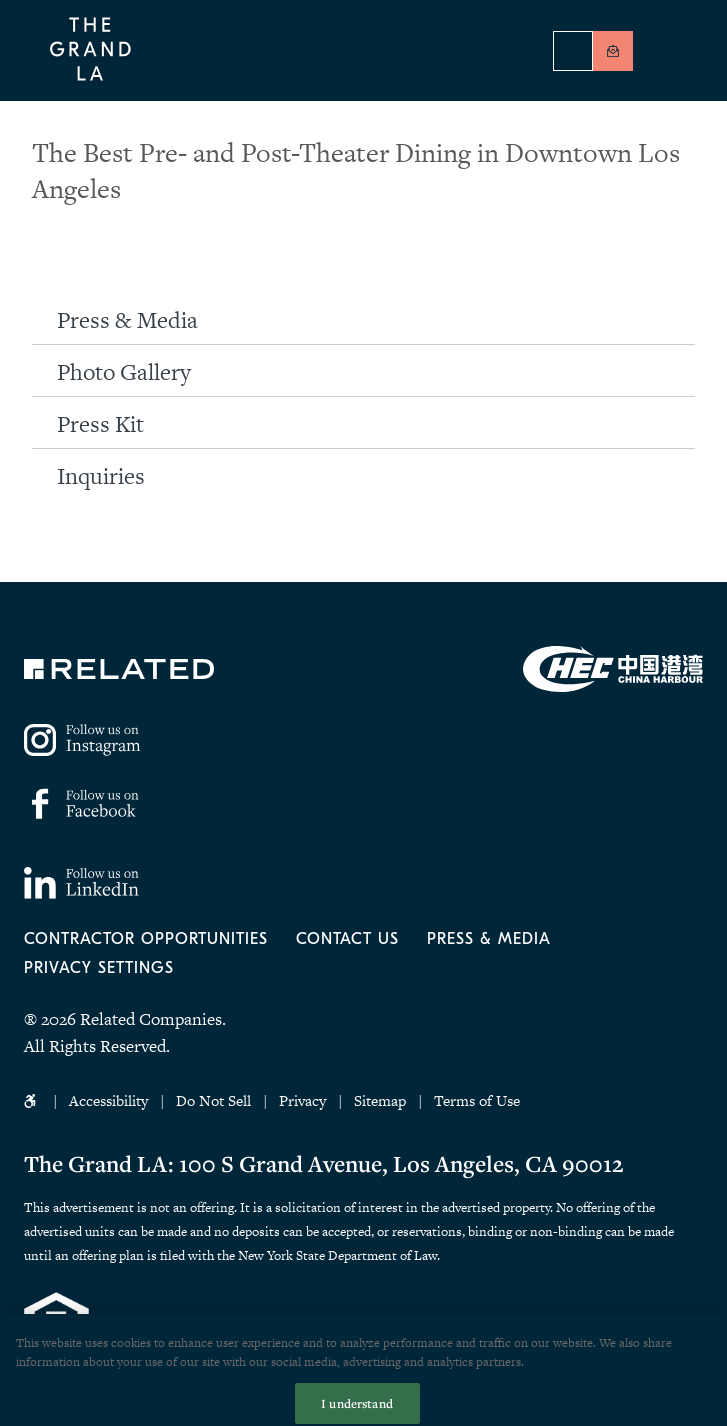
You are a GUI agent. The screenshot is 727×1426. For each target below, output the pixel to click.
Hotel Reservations (573, 51)
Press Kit (100, 424)
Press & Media (127, 320)
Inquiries (101, 476)
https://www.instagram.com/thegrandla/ (84, 740)
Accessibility (108, 1100)
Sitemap (380, 1100)
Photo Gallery (124, 372)
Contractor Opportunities (146, 939)
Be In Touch (613, 51)
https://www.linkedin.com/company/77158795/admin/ (81, 883)
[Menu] (676, 53)
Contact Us (347, 939)
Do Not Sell (215, 1100)
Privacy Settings (99, 968)
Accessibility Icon (32, 1101)
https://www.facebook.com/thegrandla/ (82, 803)
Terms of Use (477, 1100)
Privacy (302, 1100)
